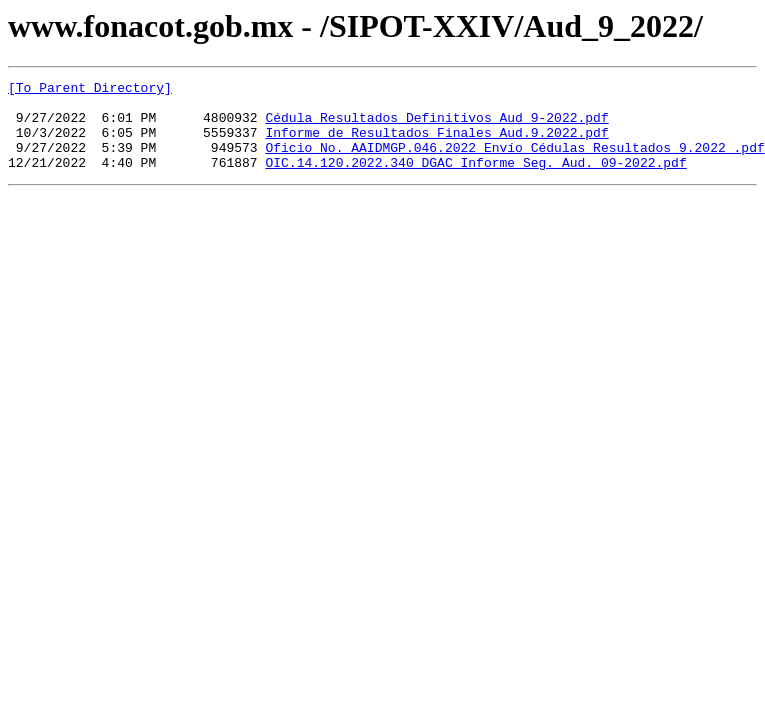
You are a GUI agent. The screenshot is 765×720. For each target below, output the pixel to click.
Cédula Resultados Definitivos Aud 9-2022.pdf (436, 126)
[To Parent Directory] (90, 90)
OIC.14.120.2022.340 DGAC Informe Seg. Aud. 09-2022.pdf (475, 180)
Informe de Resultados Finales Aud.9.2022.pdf (436, 144)
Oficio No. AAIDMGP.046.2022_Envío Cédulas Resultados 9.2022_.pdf (514, 162)
